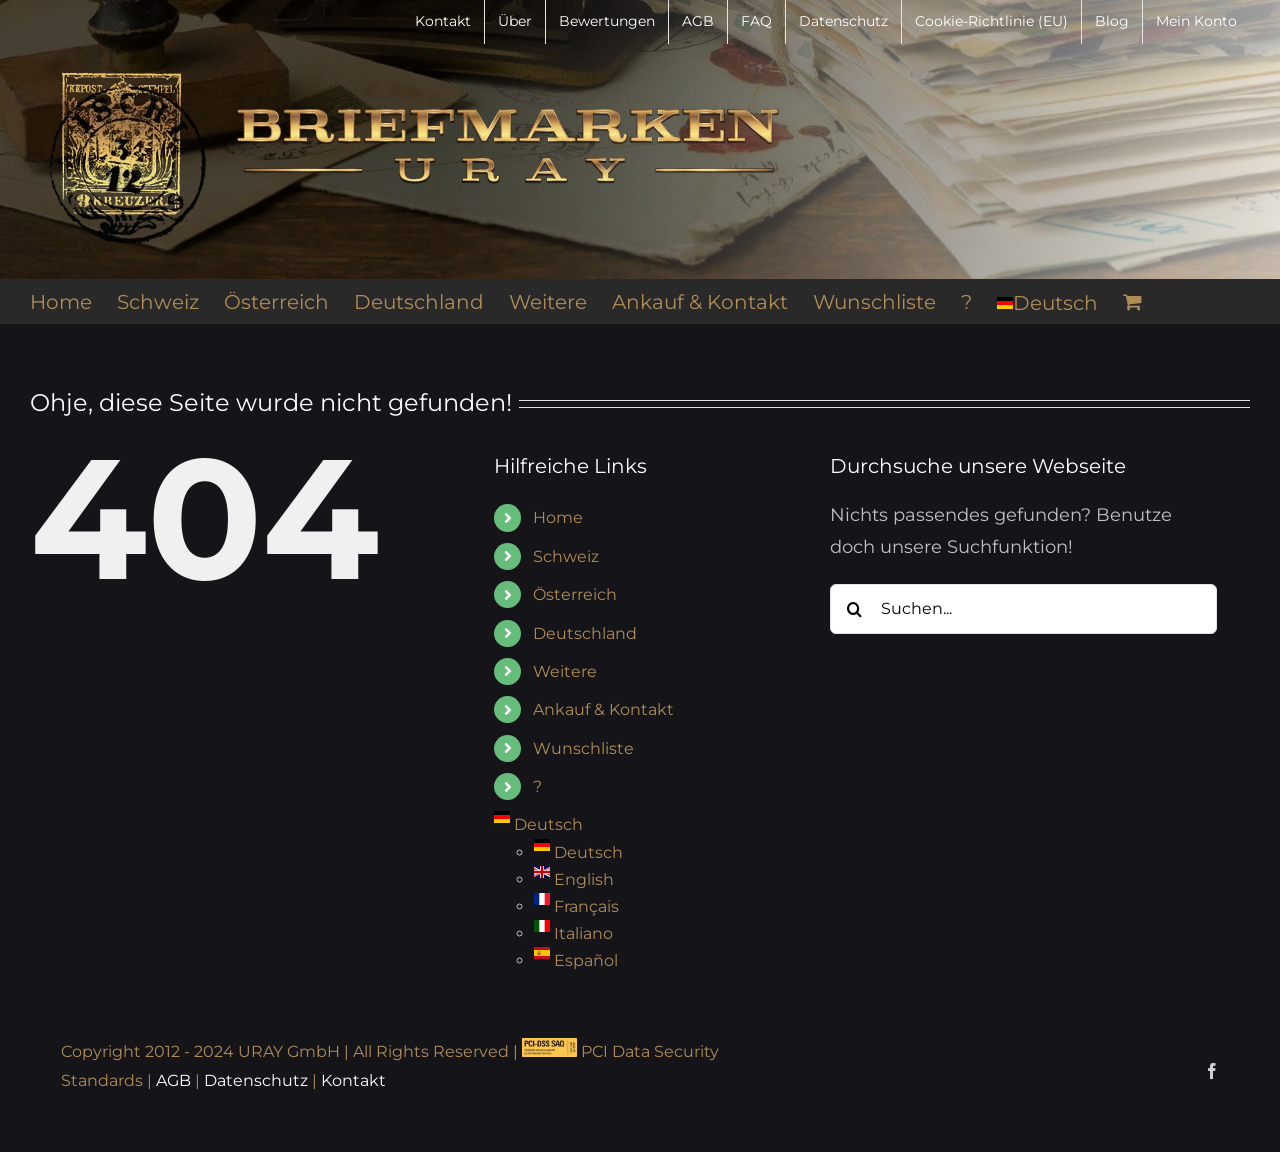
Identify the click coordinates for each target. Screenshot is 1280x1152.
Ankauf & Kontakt (603, 709)
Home (558, 517)
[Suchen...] (1023, 609)
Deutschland (585, 633)
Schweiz (566, 556)
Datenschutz (256, 1080)
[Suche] (855, 609)
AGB (173, 1080)
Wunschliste (583, 748)
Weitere (565, 671)
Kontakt (353, 1080)
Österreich (575, 594)
